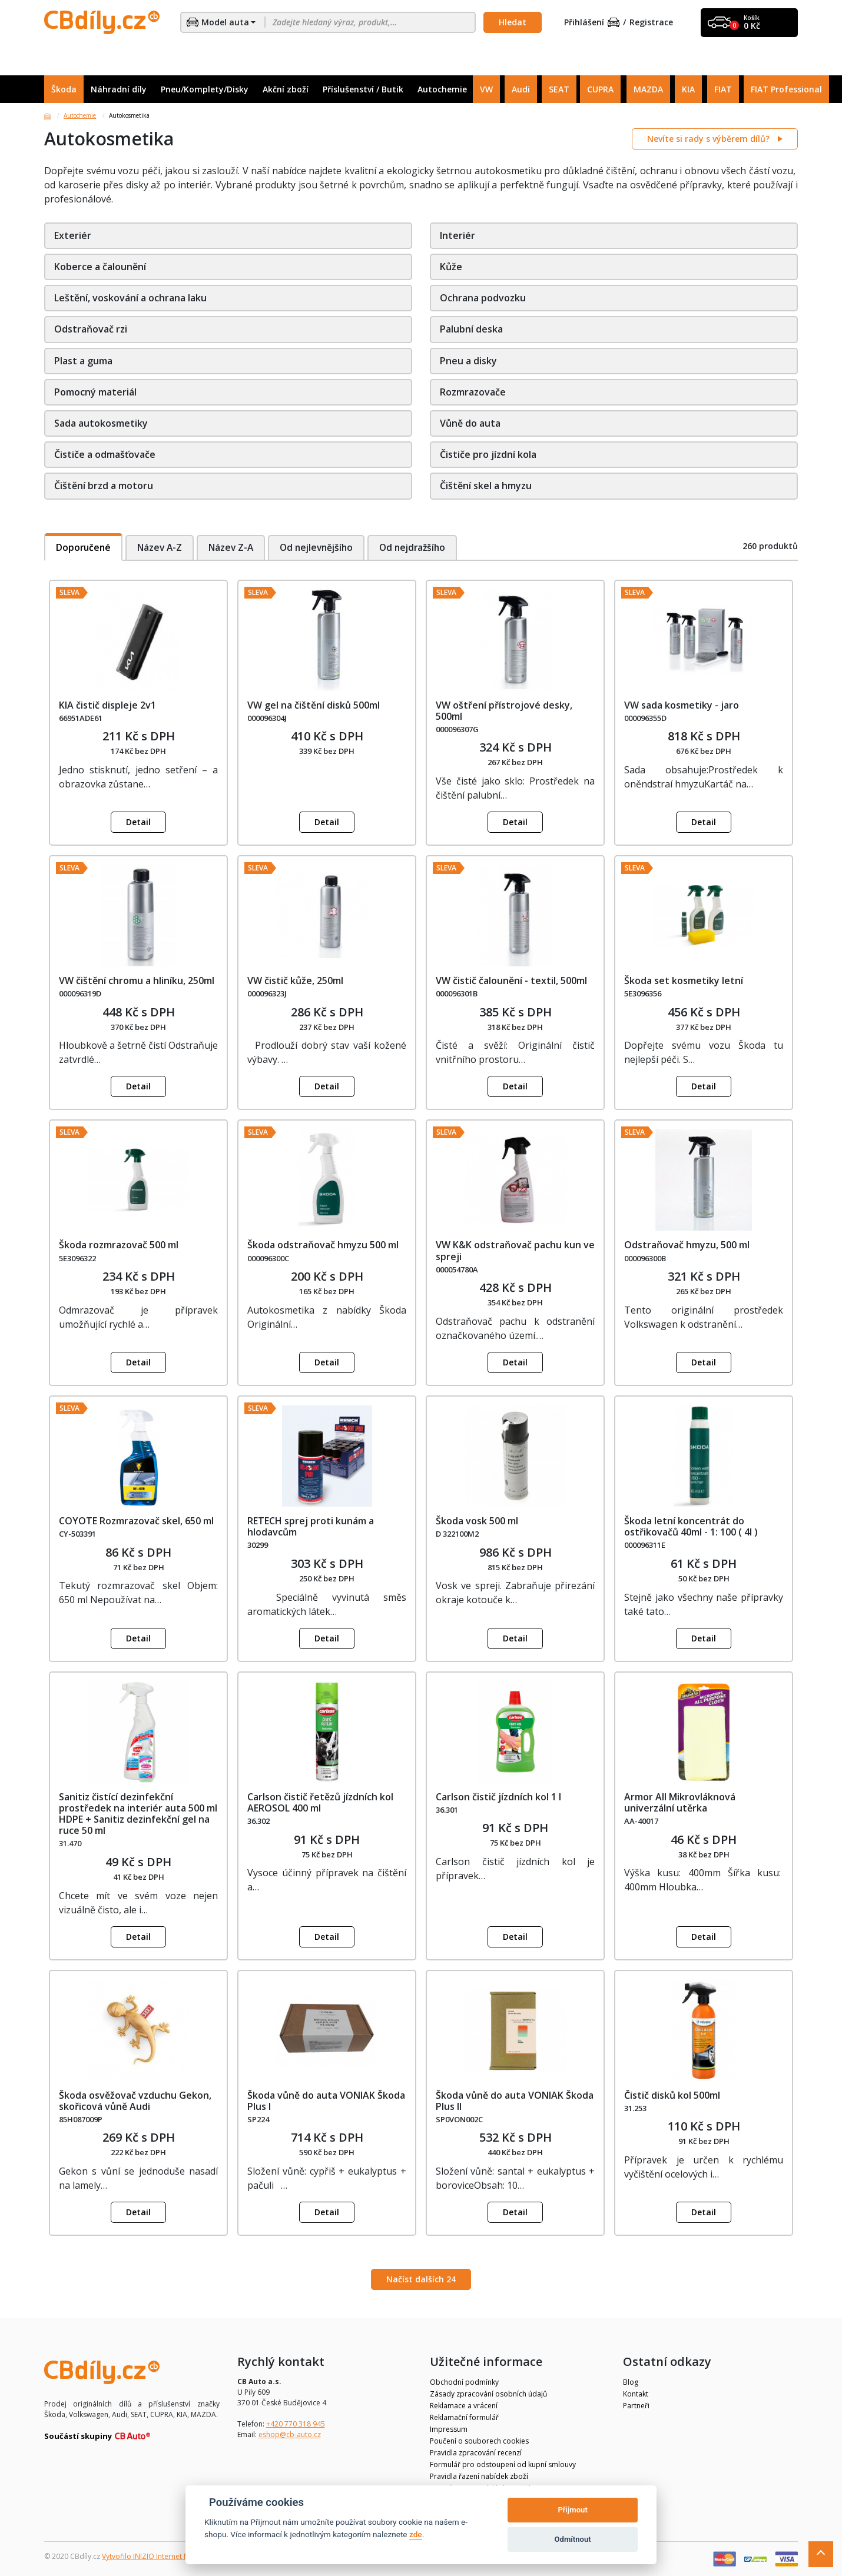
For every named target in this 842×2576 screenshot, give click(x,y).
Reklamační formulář (464, 2417)
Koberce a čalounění (100, 266)
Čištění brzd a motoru (103, 485)
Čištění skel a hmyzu (486, 485)
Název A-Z (162, 547)
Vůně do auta (470, 423)
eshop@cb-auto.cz (289, 2434)
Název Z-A (235, 547)
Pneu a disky (468, 360)
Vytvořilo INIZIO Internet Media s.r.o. (162, 2556)
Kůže (451, 266)
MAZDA (648, 89)
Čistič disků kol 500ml (672, 2095)
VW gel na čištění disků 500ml (313, 705)
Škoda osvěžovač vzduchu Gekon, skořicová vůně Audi (135, 2101)
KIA (688, 89)
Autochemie (442, 89)
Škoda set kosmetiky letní (683, 980)
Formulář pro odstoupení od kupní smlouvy (503, 2464)
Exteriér (72, 235)
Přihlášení (591, 23)
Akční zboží (286, 89)
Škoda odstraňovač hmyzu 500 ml (323, 1244)
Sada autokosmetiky (101, 423)
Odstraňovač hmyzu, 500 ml (687, 1244)
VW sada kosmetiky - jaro (681, 705)
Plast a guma (83, 360)
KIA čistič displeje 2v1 (107, 705)
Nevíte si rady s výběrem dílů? (709, 138)
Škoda (64, 89)
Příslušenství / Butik (363, 89)
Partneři (636, 2406)
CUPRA (600, 89)
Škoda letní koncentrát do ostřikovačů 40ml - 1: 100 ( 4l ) (691, 1526)
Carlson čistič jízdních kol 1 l (498, 1796)
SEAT (559, 89)
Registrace (651, 23)
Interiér (457, 235)
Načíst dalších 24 (421, 2279)
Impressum (449, 2429)
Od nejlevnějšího (323, 547)
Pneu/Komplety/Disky (204, 89)
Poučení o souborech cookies (479, 2441)
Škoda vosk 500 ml (477, 1520)
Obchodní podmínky (464, 2382)
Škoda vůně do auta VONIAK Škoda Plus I (326, 2101)
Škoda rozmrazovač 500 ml (118, 1244)
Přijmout (572, 2509)
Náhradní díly (119, 89)
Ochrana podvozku (483, 297)
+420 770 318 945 (295, 2424)
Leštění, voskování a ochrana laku (130, 297)
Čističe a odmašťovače (104, 454)
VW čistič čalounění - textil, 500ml (511, 980)
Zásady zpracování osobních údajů (488, 2394)
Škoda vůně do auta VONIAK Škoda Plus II (515, 2101)
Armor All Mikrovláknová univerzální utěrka (679, 1802)
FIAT (723, 89)
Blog (630, 2382)
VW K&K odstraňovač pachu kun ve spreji (515, 1250)
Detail (138, 821)
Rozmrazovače (473, 391)
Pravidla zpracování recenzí (476, 2453)
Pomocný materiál (95, 391)
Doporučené (84, 547)
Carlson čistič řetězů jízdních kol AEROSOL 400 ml (320, 1802)
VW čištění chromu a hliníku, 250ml (136, 980)
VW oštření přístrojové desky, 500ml (504, 711)
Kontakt (635, 2394)
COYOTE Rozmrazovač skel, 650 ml (136, 1520)
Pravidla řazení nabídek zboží (479, 2476)
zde (415, 2534)
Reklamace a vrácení (464, 2406)
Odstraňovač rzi (90, 329)
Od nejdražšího (423, 547)
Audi (521, 89)
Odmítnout (573, 2539)
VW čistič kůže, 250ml (295, 980)
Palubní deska (471, 329)
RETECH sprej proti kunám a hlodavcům (310, 1526)
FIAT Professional (786, 89)
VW (486, 89)
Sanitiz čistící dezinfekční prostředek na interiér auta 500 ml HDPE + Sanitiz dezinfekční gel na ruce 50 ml (138, 1813)
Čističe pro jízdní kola (488, 454)
